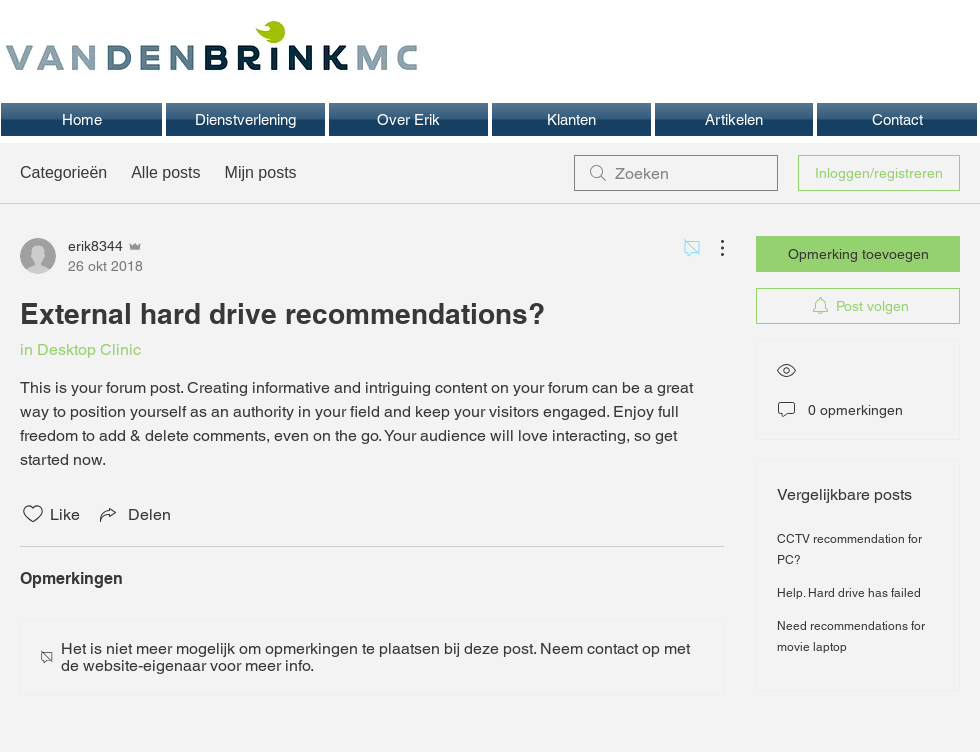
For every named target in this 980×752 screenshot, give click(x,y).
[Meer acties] (712, 248)
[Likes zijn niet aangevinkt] (33, 514)
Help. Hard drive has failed (849, 593)
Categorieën (63, 172)
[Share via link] (133, 514)
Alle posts (165, 172)
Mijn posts (261, 172)
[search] (676, 173)
